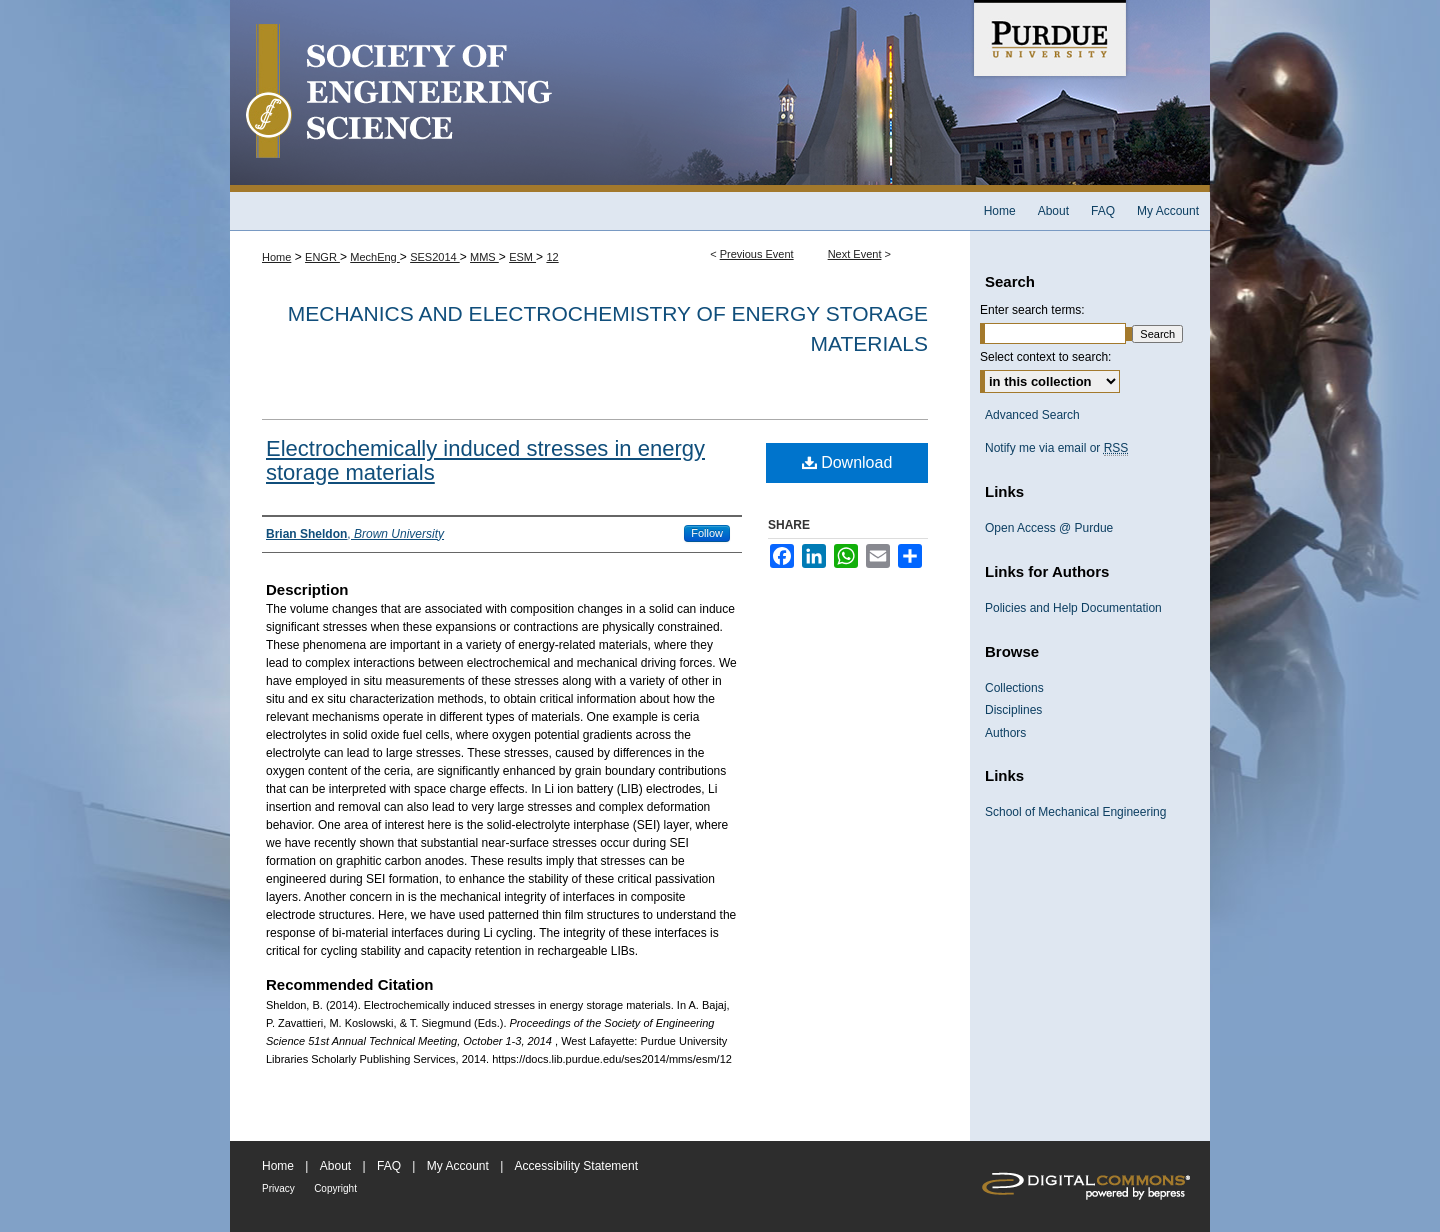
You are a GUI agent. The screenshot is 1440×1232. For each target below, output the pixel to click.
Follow (707, 533)
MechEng (375, 257)
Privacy (278, 1188)
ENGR (322, 257)
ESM (522, 257)
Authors (1005, 733)
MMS (484, 257)
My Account (458, 1166)
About (335, 1166)
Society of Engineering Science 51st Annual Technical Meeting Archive (600, 96)
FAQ (389, 1166)
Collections (1014, 688)
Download (847, 462)
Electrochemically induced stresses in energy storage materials (485, 460)
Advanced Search (1032, 415)
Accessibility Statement (576, 1166)
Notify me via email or (1056, 448)
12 (552, 257)
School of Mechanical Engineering (1075, 812)
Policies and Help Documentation (1073, 608)
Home (276, 257)
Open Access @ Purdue (1049, 528)
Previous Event (757, 254)
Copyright (335, 1188)
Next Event (855, 254)
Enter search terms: (1032, 310)
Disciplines (1013, 710)
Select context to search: (1045, 357)
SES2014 (435, 257)
